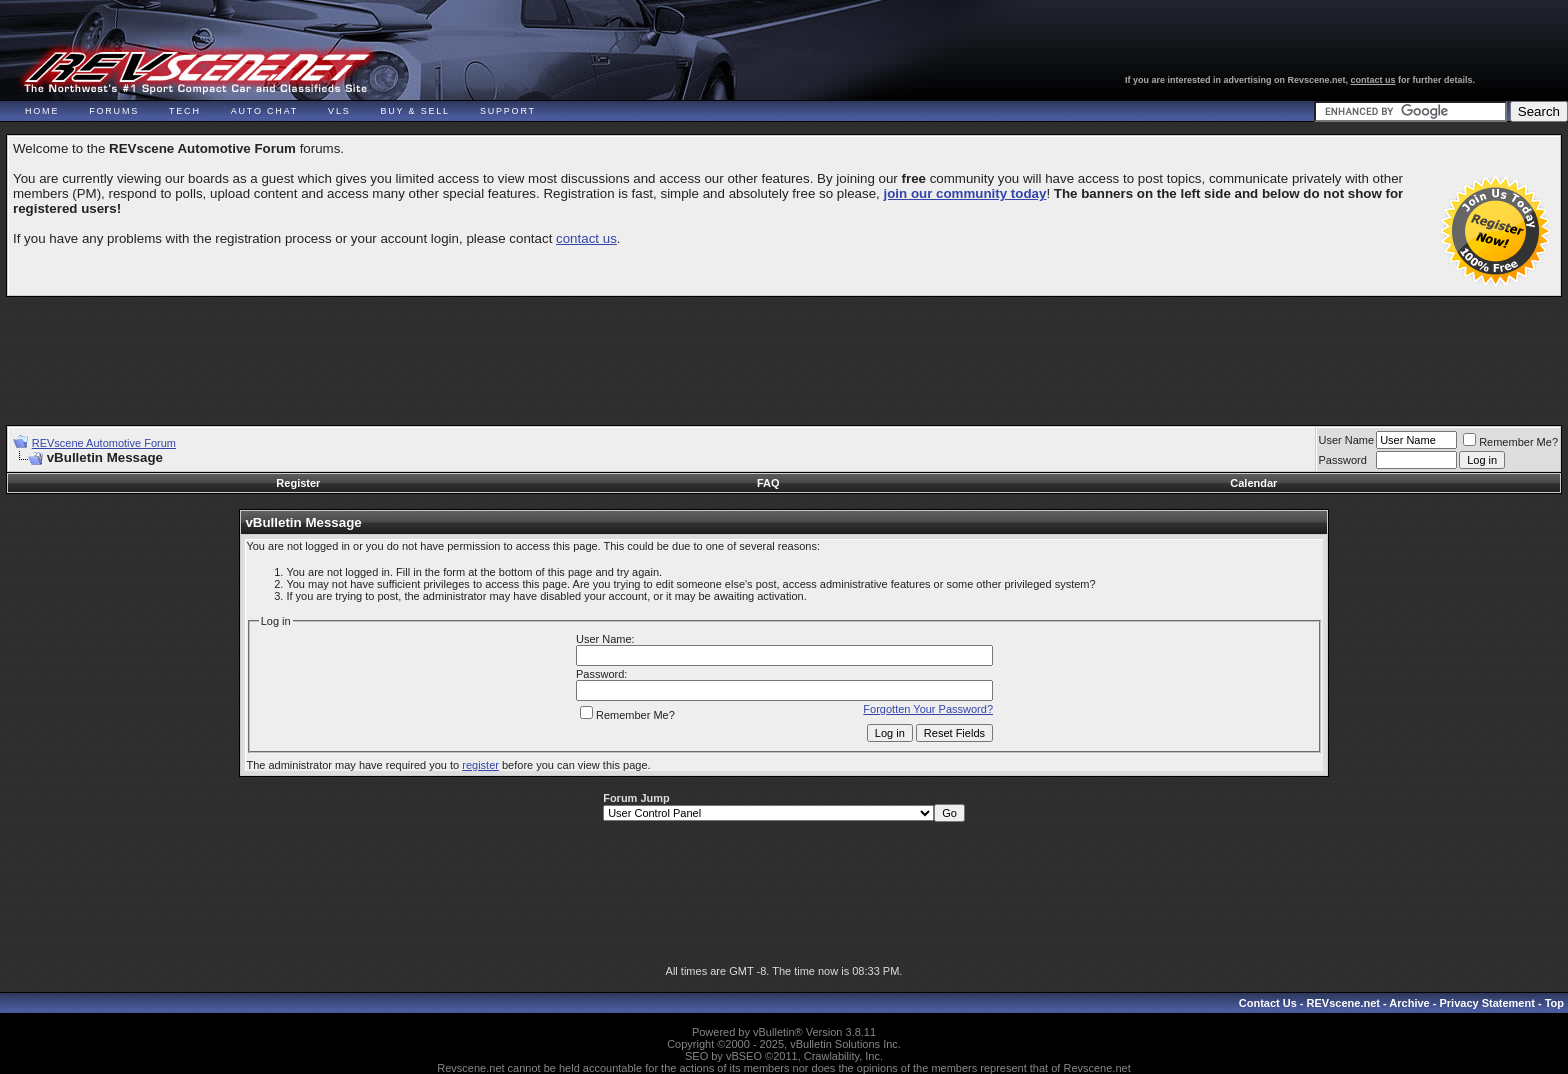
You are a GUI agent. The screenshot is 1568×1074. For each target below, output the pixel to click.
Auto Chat (264, 111)
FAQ (768, 483)
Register (298, 483)
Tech (185, 111)
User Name (1347, 440)
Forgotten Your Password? (928, 709)
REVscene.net (1343, 1003)
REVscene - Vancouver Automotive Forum (196, 72)
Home (42, 111)
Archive (1409, 1003)
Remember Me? (1510, 442)
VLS (339, 111)
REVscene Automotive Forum (104, 443)
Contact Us (1268, 1003)
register (480, 765)
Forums (114, 111)
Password (1343, 460)
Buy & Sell (415, 111)
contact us (1373, 80)
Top (1554, 1003)
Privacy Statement (1486, 1003)
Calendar (1253, 483)
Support (508, 111)
